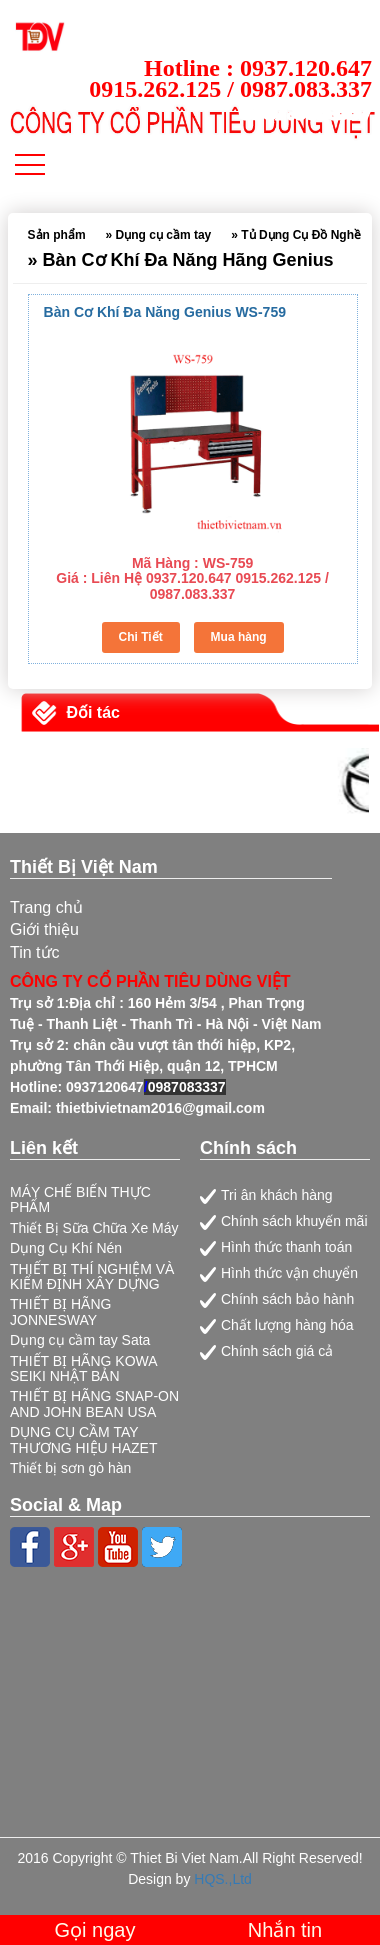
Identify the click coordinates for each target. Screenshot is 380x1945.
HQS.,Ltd (223, 1879)
